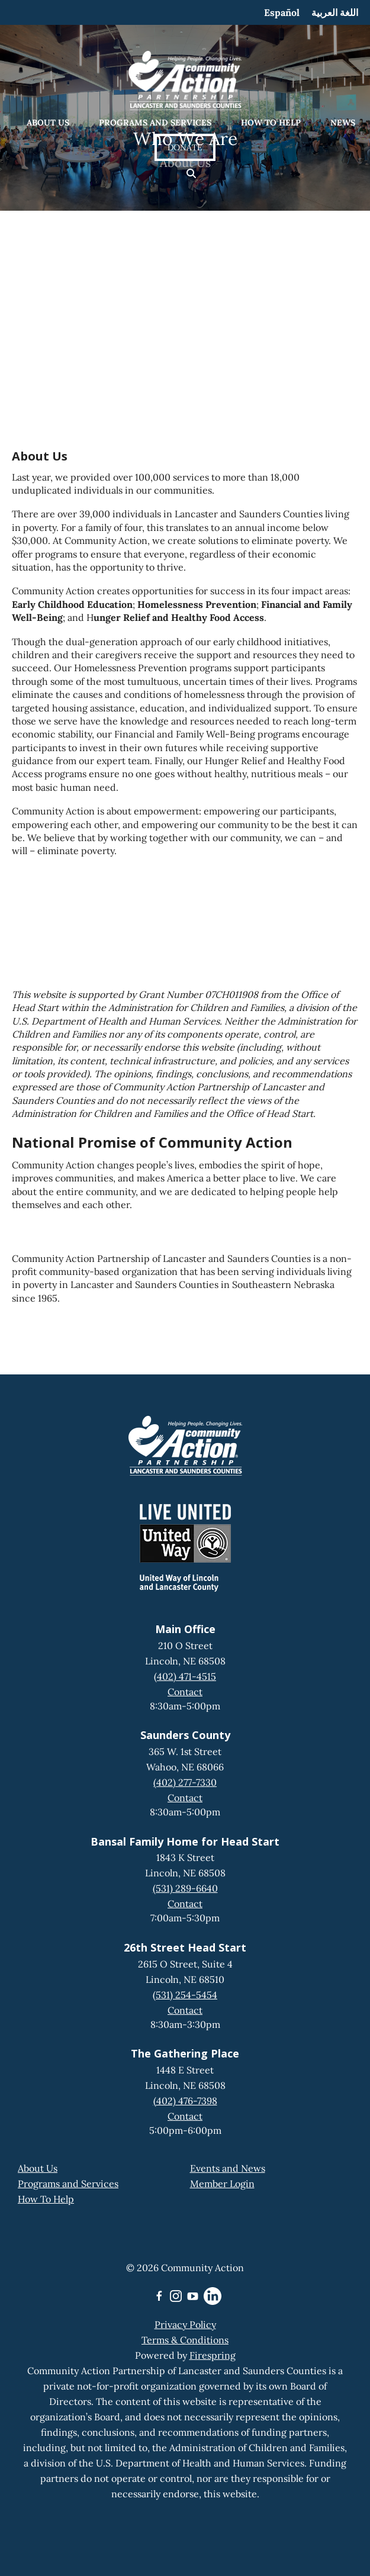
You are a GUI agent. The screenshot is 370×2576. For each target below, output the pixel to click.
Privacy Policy (185, 2324)
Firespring (212, 2355)
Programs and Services (155, 122)
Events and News (227, 2168)
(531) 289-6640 (185, 1888)
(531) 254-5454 (185, 1995)
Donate (185, 147)
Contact (185, 1692)
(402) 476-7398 (185, 2101)
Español (282, 12)
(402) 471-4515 (185, 1676)
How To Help (46, 2199)
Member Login (222, 2183)
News (342, 122)
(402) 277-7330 (185, 1782)
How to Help (271, 122)
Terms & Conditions (185, 2340)
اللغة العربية (334, 12)
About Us (48, 122)
